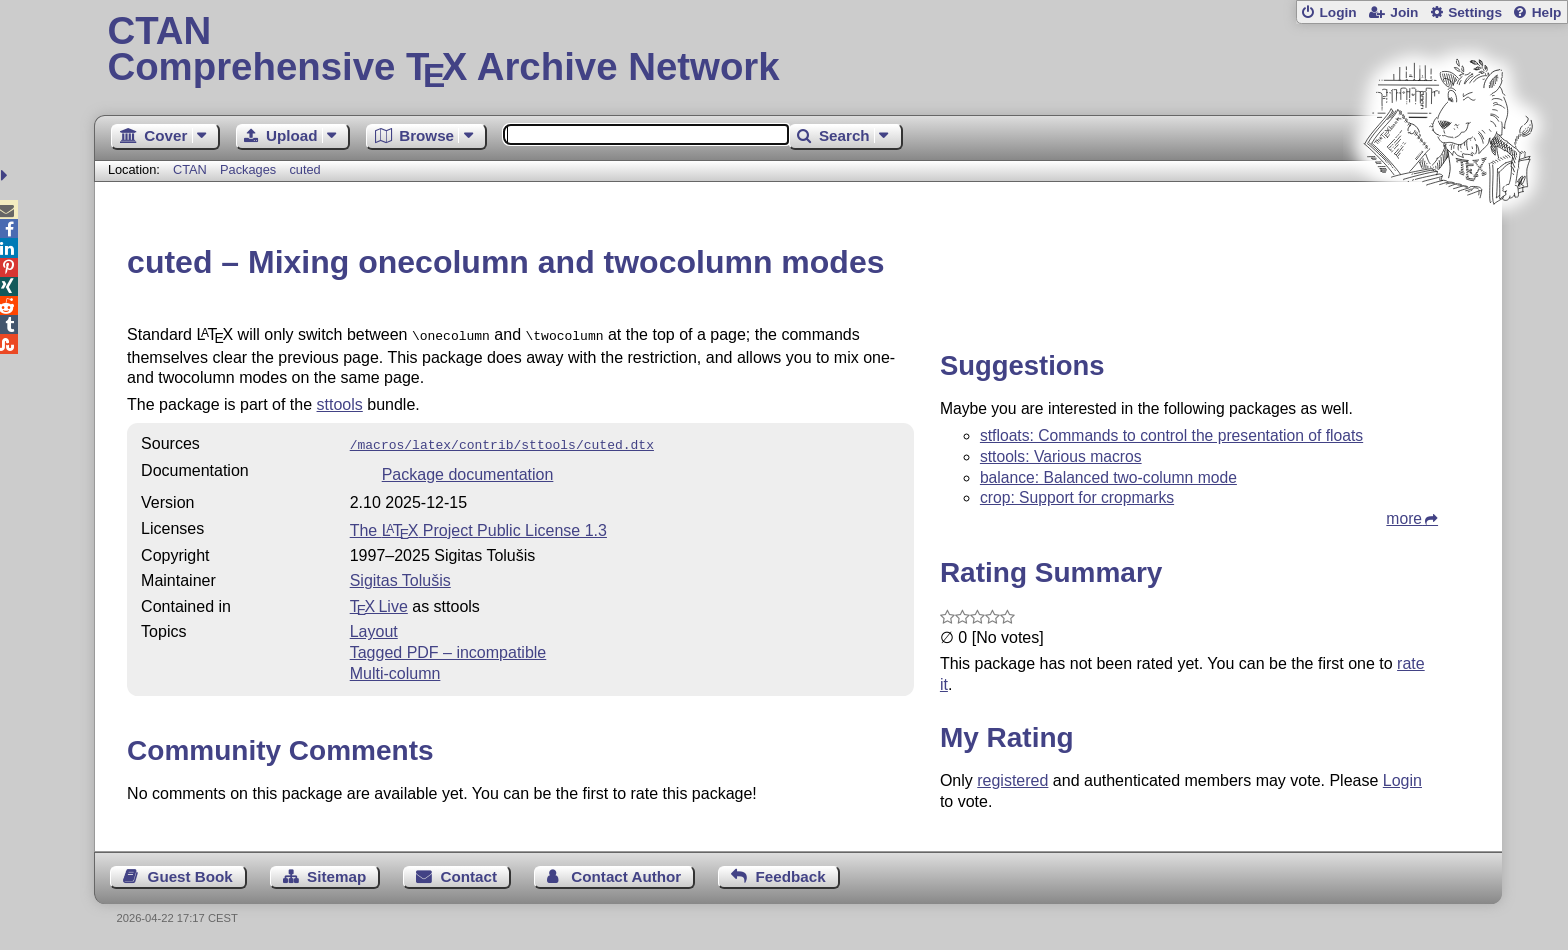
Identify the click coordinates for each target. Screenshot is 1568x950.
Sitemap (336, 876)
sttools (340, 402)
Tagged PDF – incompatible (448, 648)
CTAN (190, 169)
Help (1547, 12)
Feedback (791, 876)
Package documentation (468, 470)
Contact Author (626, 876)
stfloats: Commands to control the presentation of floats (1171, 435)
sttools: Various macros (1061, 456)
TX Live (379, 602)
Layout (374, 627)
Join (1404, 12)
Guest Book (190, 876)
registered (1012, 780)
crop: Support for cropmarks (1077, 497)
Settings (1475, 12)
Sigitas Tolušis (400, 576)
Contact (469, 876)
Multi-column (395, 669)
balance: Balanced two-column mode (1108, 477)
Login (1337, 12)
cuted (304, 169)
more (1404, 518)
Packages (250, 169)
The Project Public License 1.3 (478, 526)
